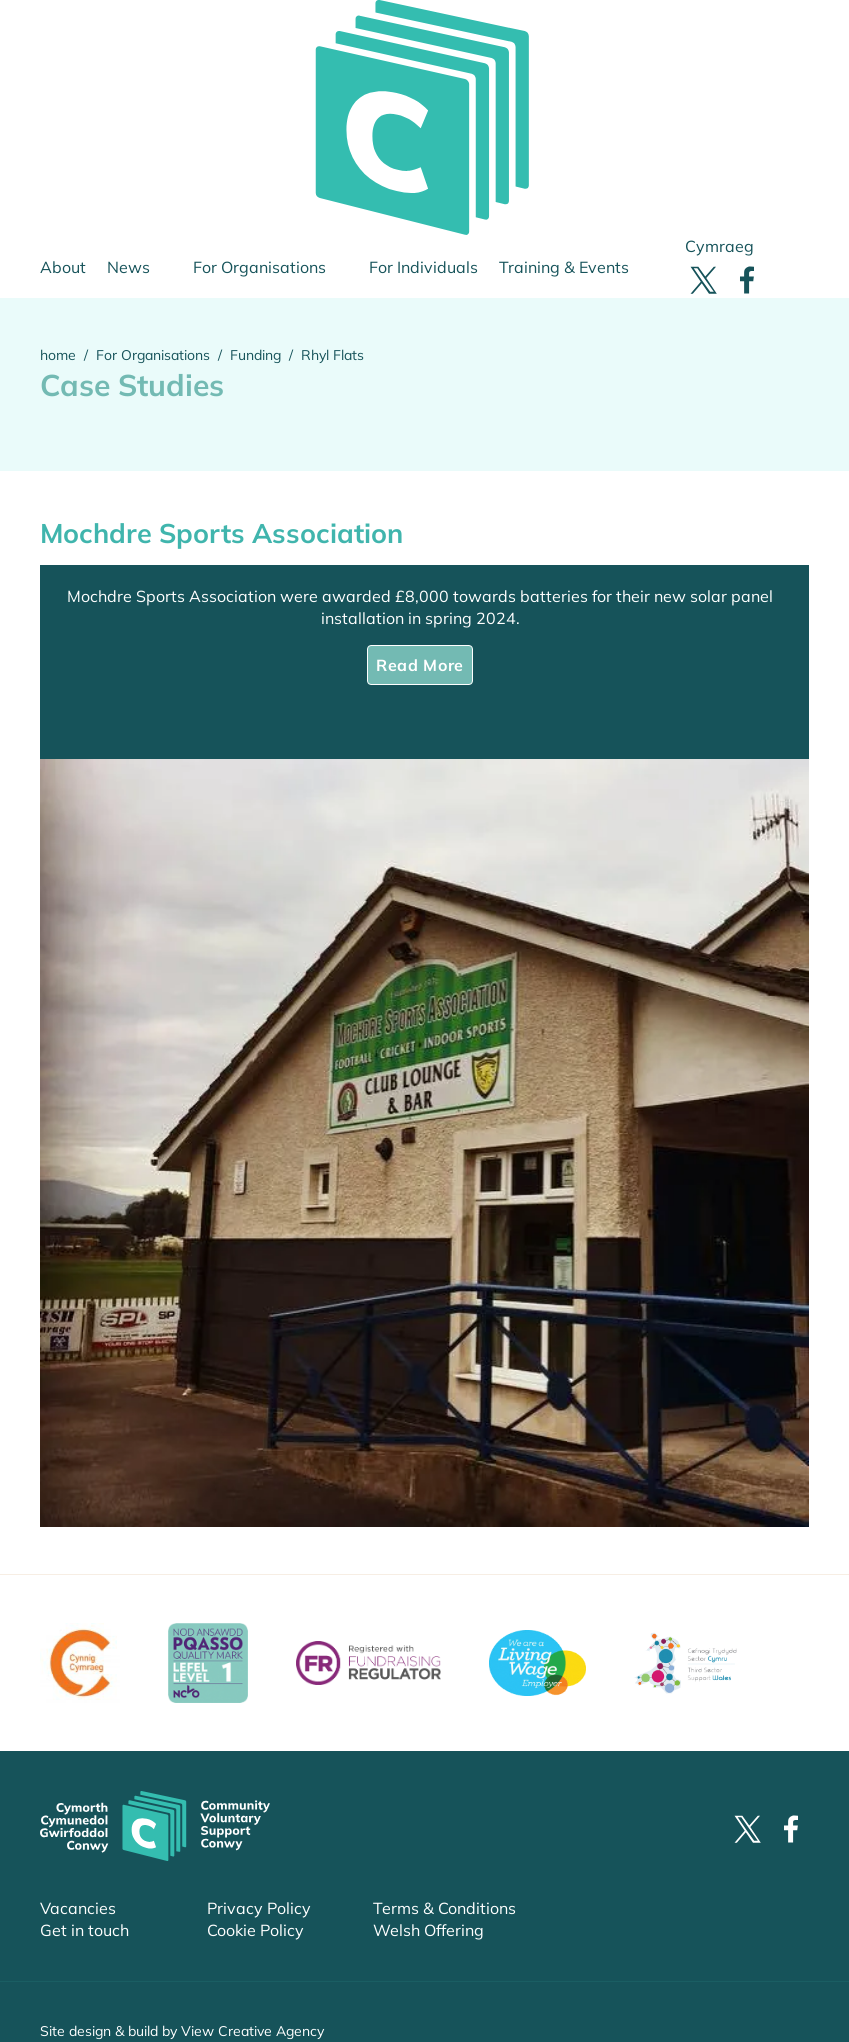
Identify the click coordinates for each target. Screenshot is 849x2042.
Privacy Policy (259, 1908)
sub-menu (182, 267)
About (63, 267)
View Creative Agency (252, 2031)
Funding (255, 355)
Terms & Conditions (444, 1908)
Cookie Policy (255, 1930)
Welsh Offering (428, 1930)
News (128, 267)
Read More (420, 665)
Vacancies (78, 1908)
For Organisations (259, 267)
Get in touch (84, 1930)
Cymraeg (719, 246)
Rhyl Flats (332, 355)
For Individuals (423, 267)
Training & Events (564, 267)
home (58, 355)
